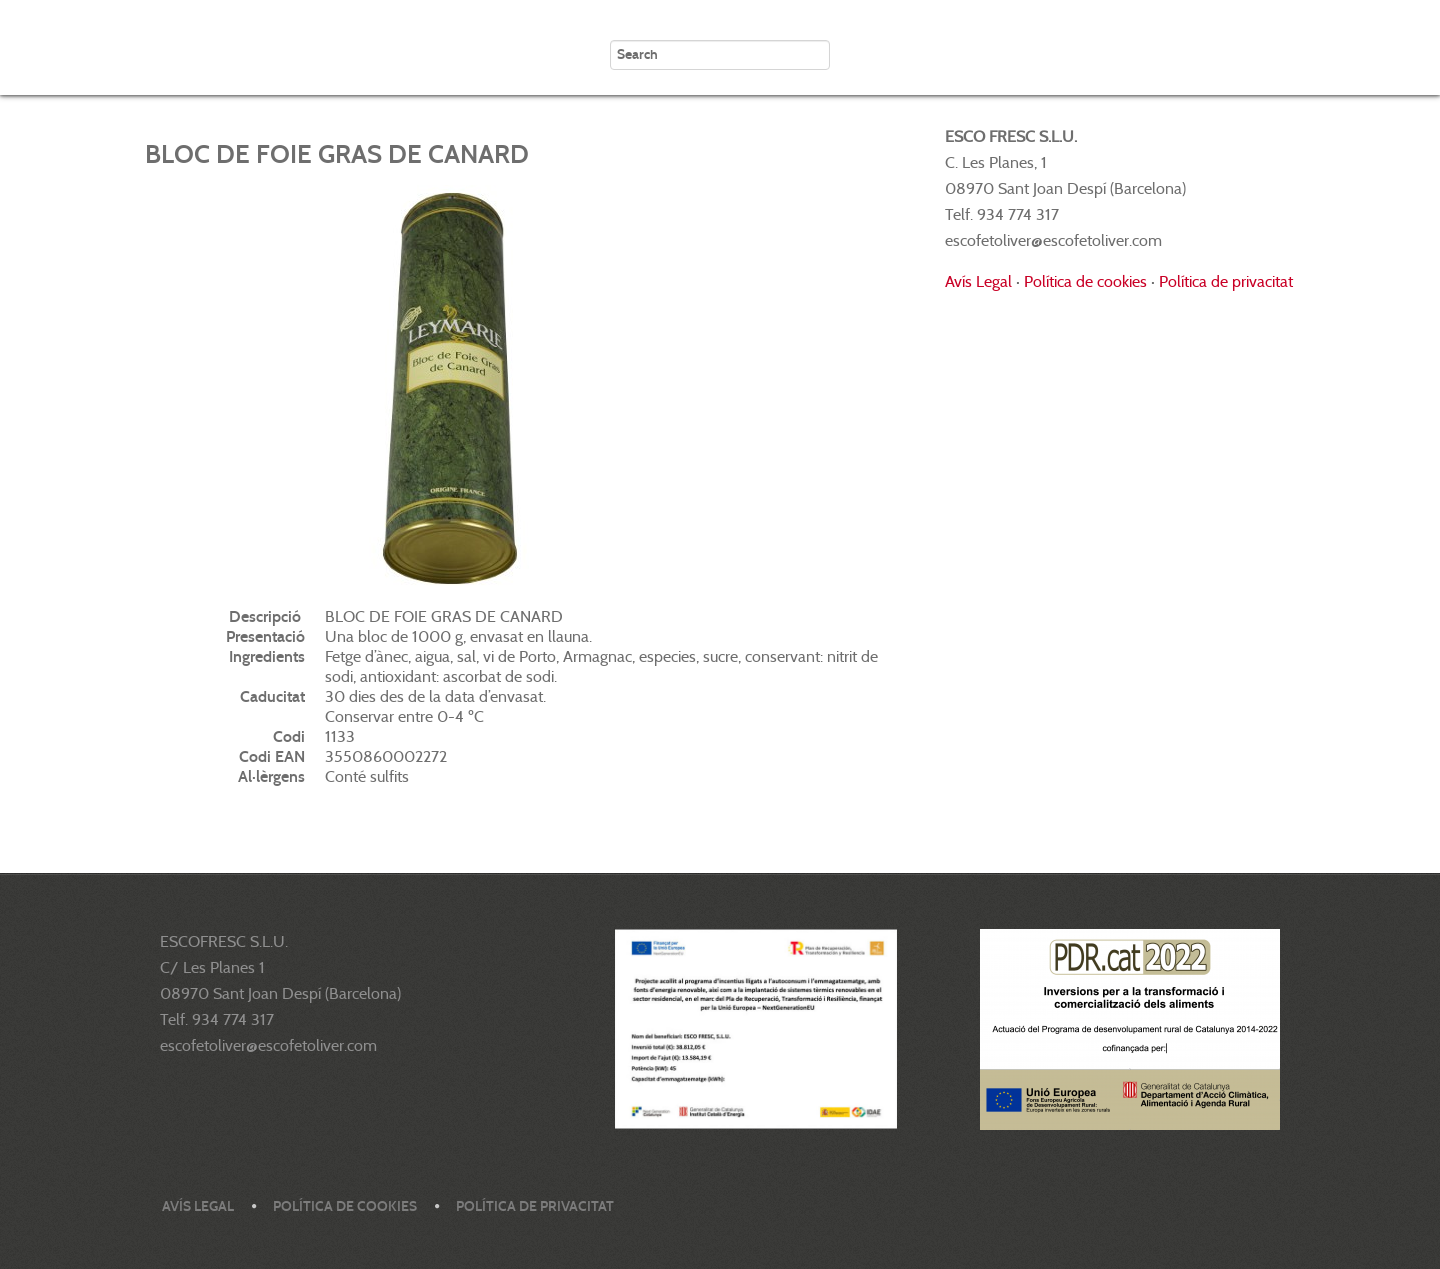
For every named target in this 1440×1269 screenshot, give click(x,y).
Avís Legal (978, 281)
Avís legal (198, 1206)
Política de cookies (1085, 281)
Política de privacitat (1226, 281)
